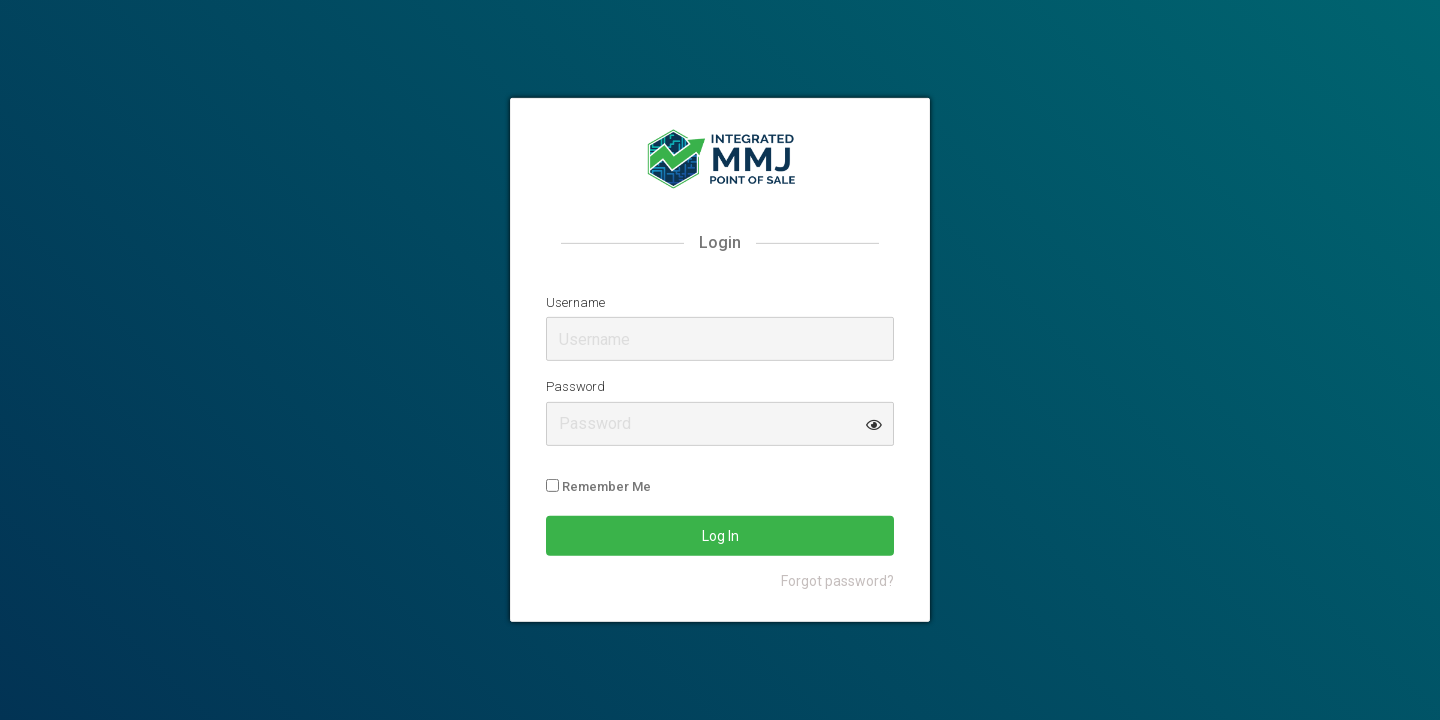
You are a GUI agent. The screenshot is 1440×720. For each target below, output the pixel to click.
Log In (720, 536)
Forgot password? (837, 581)
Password (575, 386)
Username (575, 301)
